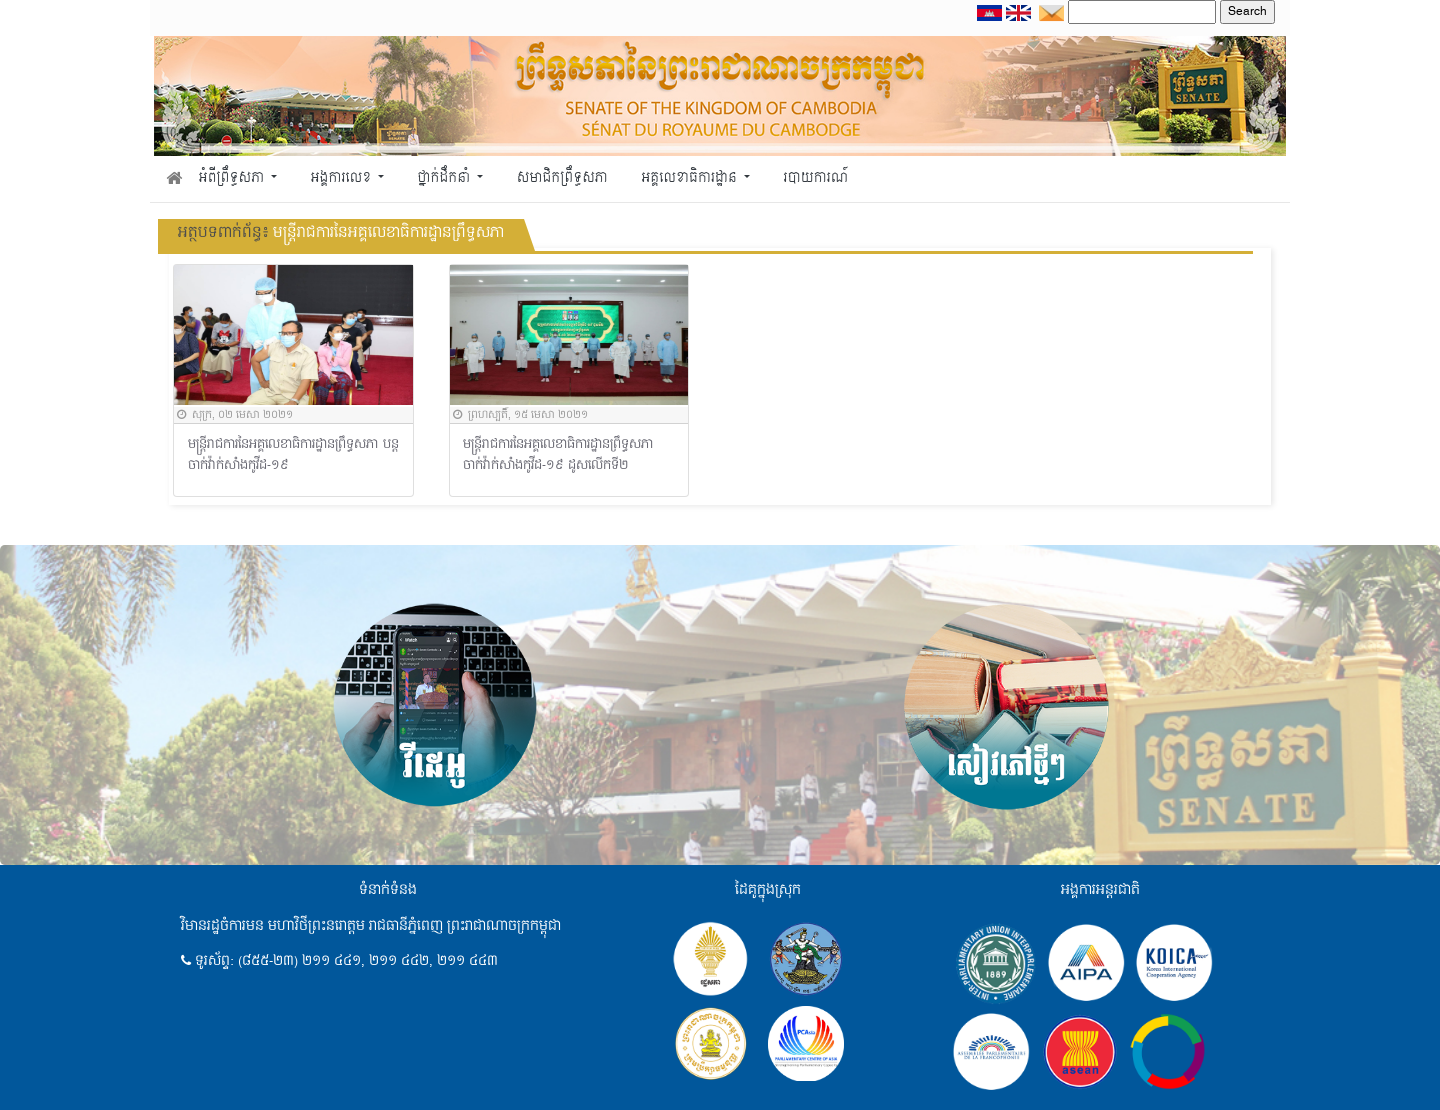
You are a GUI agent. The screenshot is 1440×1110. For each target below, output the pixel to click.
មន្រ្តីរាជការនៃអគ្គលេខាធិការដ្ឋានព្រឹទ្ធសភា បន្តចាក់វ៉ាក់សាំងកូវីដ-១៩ (294, 455)
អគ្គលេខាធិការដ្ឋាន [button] (690, 178)
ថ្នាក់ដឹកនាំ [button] (446, 178)
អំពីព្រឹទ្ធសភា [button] (233, 178)
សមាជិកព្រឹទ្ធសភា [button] (562, 178)
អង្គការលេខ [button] (343, 178)
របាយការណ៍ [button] (816, 178)
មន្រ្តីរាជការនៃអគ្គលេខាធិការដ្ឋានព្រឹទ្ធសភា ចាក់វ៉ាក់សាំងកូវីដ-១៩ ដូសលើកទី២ (558, 455)
